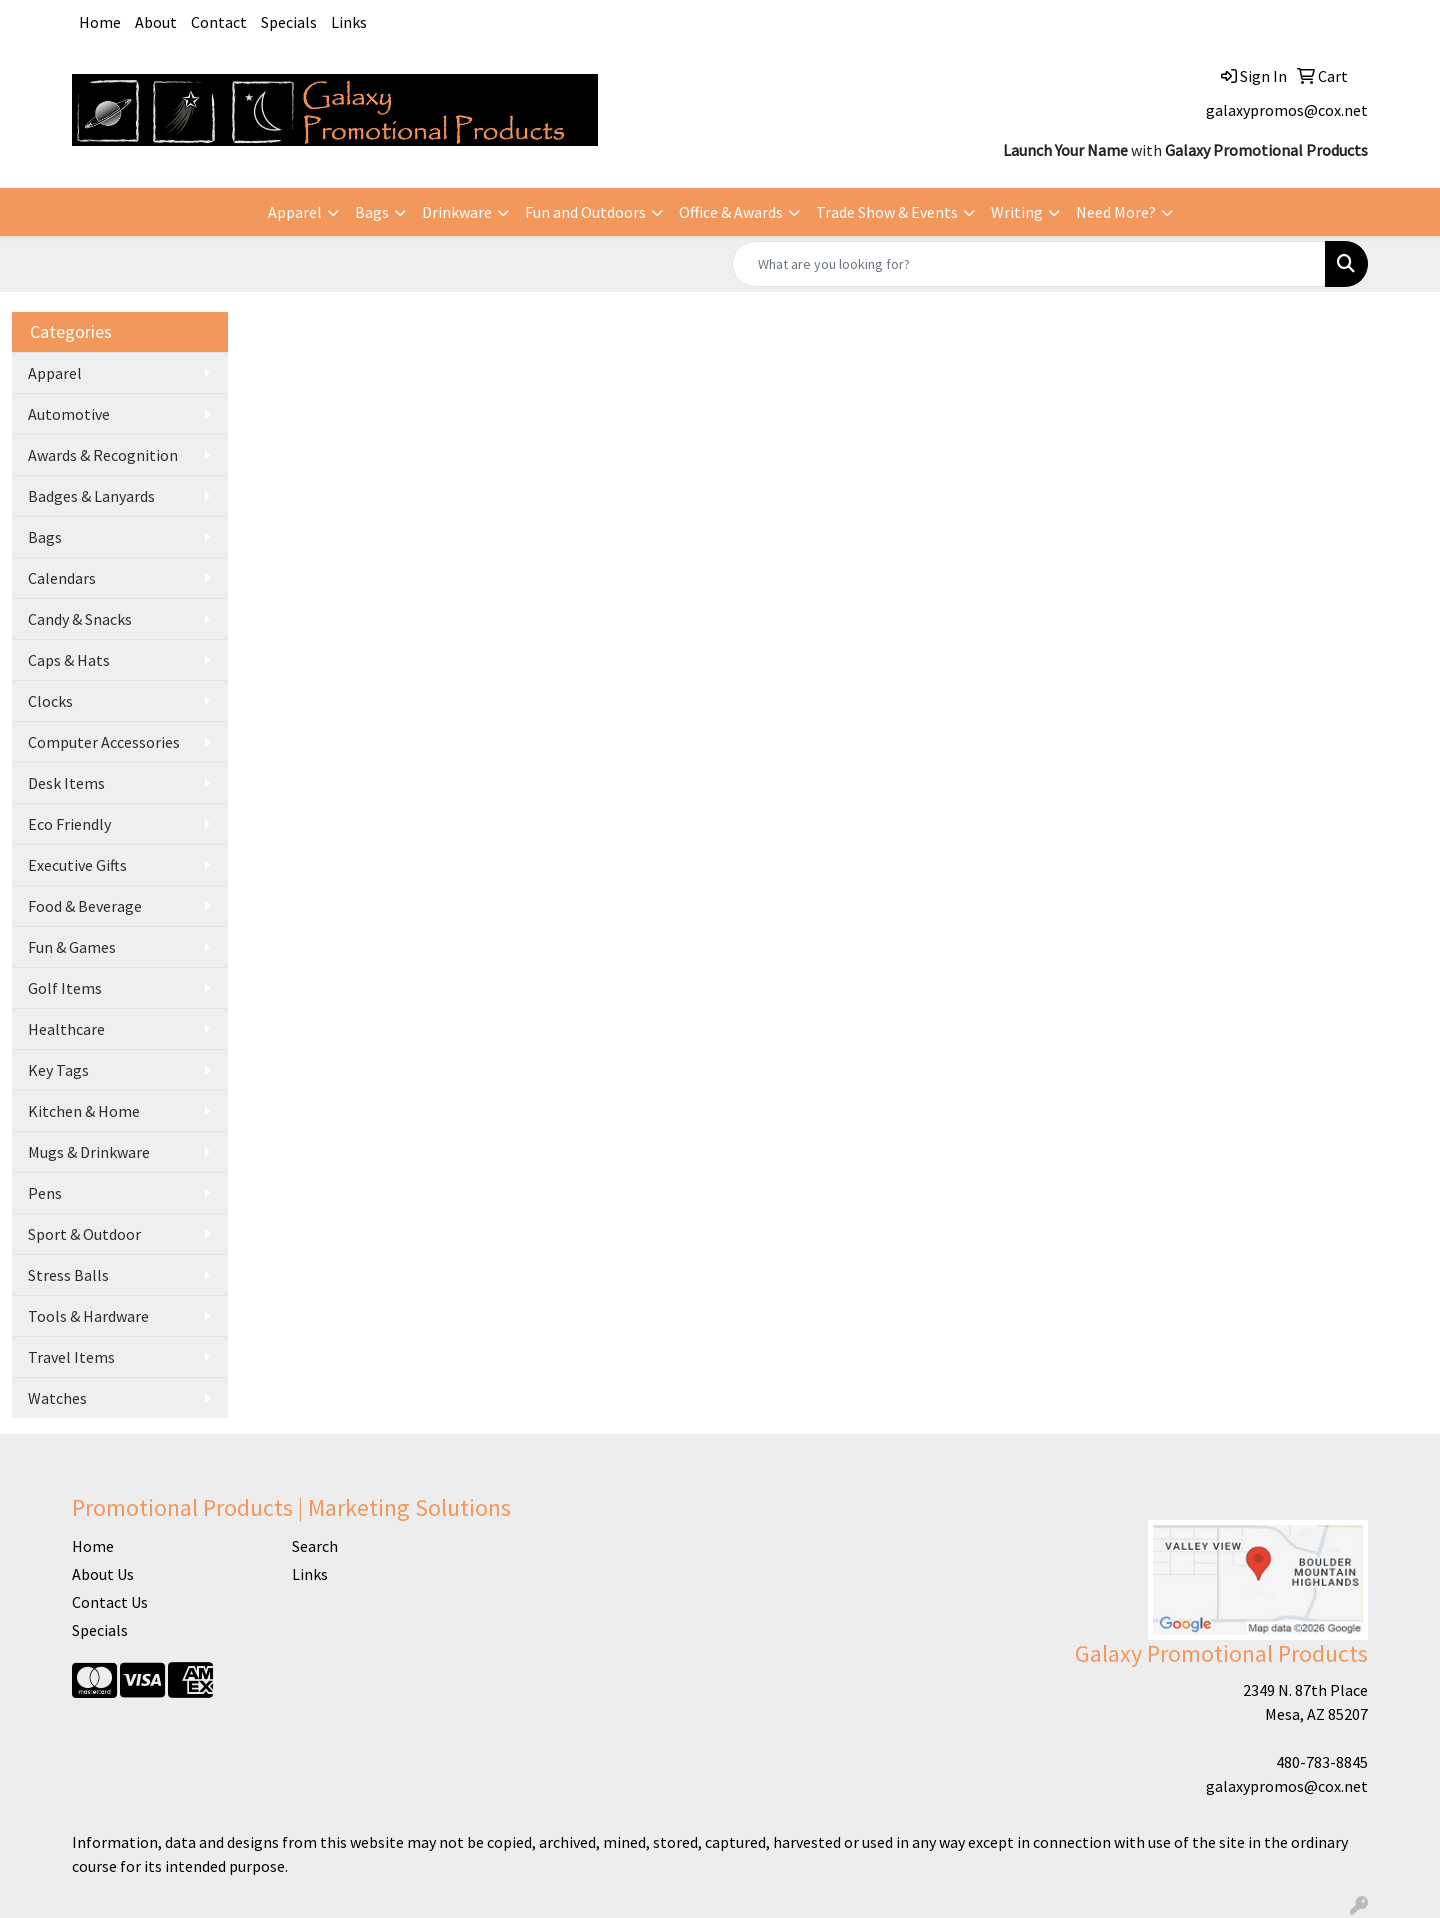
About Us (103, 1574)
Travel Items (71, 1357)
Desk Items (66, 783)
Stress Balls (68, 1275)
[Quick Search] (1029, 264)
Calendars (62, 578)
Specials (289, 22)
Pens (45, 1193)
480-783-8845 (1322, 1762)
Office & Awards (731, 212)
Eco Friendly (69, 824)
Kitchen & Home (84, 1111)
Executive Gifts (77, 865)
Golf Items (65, 988)
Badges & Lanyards (91, 496)
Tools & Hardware (88, 1316)
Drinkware (457, 212)
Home (100, 22)
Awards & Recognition (103, 455)
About (156, 22)
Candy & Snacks (80, 619)
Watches (57, 1398)
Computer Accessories (104, 742)
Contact (219, 22)
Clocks (50, 701)
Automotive (69, 414)
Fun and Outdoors (585, 212)
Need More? (1116, 212)
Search (315, 1546)
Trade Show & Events (887, 212)
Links (349, 22)
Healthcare (66, 1029)
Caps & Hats (69, 660)
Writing (1017, 212)
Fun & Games (72, 947)
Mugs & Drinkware (89, 1152)
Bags (372, 212)
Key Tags (58, 1070)
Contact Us (110, 1602)
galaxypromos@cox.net (1287, 110)
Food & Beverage (85, 906)
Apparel (295, 212)
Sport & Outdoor (84, 1234)
